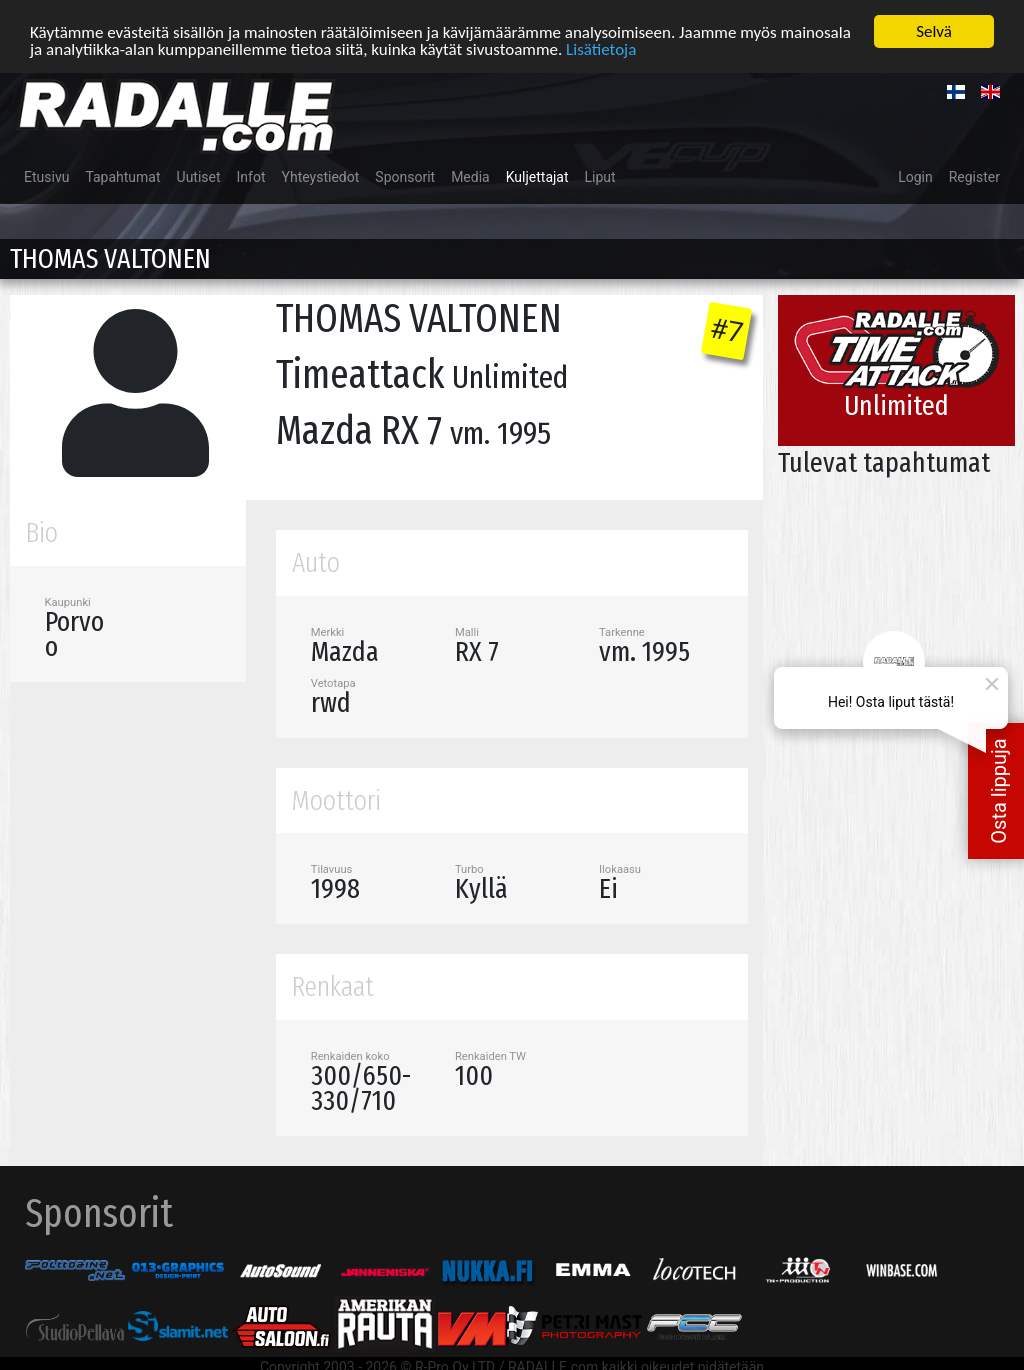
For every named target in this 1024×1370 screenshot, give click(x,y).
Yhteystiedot (321, 177)
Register (974, 177)
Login (915, 177)
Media (470, 177)
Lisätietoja (601, 49)
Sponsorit (405, 177)
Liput (600, 177)
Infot (251, 177)
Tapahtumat (122, 177)
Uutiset (199, 177)
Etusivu (46, 177)
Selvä (934, 31)
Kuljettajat (537, 177)
